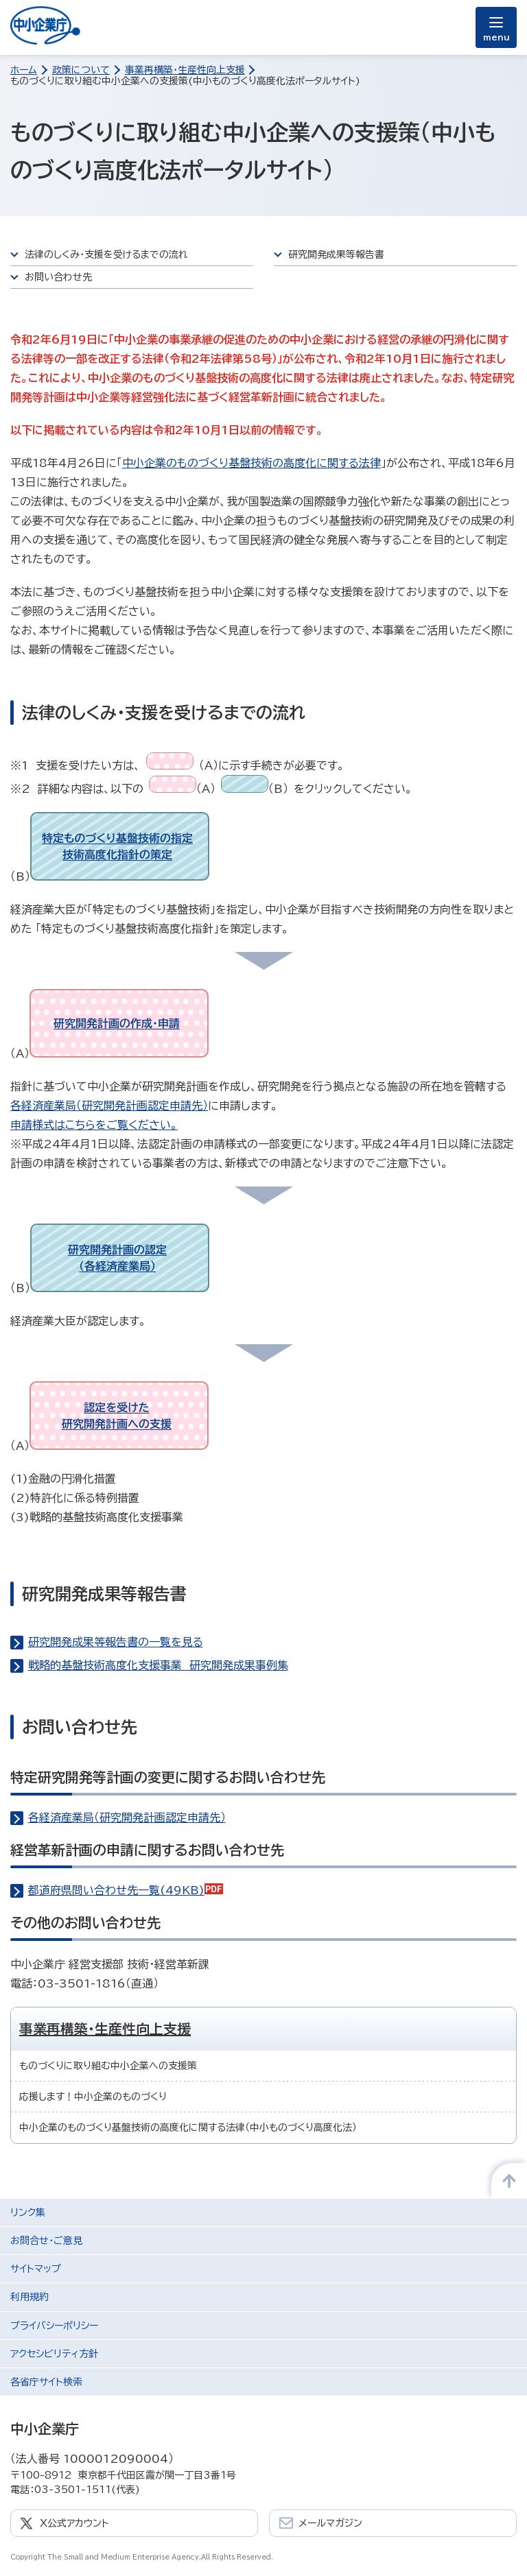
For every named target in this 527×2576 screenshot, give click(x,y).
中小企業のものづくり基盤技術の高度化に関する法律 (251, 462)
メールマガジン (330, 2523)
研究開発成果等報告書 (336, 254)
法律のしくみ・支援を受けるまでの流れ (106, 254)
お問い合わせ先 (58, 277)
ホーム (23, 70)
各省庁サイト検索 (46, 2382)
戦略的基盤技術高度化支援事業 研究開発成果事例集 (158, 1665)
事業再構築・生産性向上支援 (185, 70)
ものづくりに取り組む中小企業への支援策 (108, 2066)
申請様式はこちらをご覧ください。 (94, 1124)
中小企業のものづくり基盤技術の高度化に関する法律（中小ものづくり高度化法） (188, 2127)
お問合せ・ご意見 (46, 2240)
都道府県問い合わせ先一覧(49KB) (125, 1890)
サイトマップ (35, 2269)
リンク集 (27, 2212)
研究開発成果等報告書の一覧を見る (115, 1641)
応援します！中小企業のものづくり (93, 2096)
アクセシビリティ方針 (54, 2354)
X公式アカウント (74, 2523)
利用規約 (29, 2297)
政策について (81, 70)
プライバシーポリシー (54, 2325)
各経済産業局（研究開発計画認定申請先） (109, 1105)
